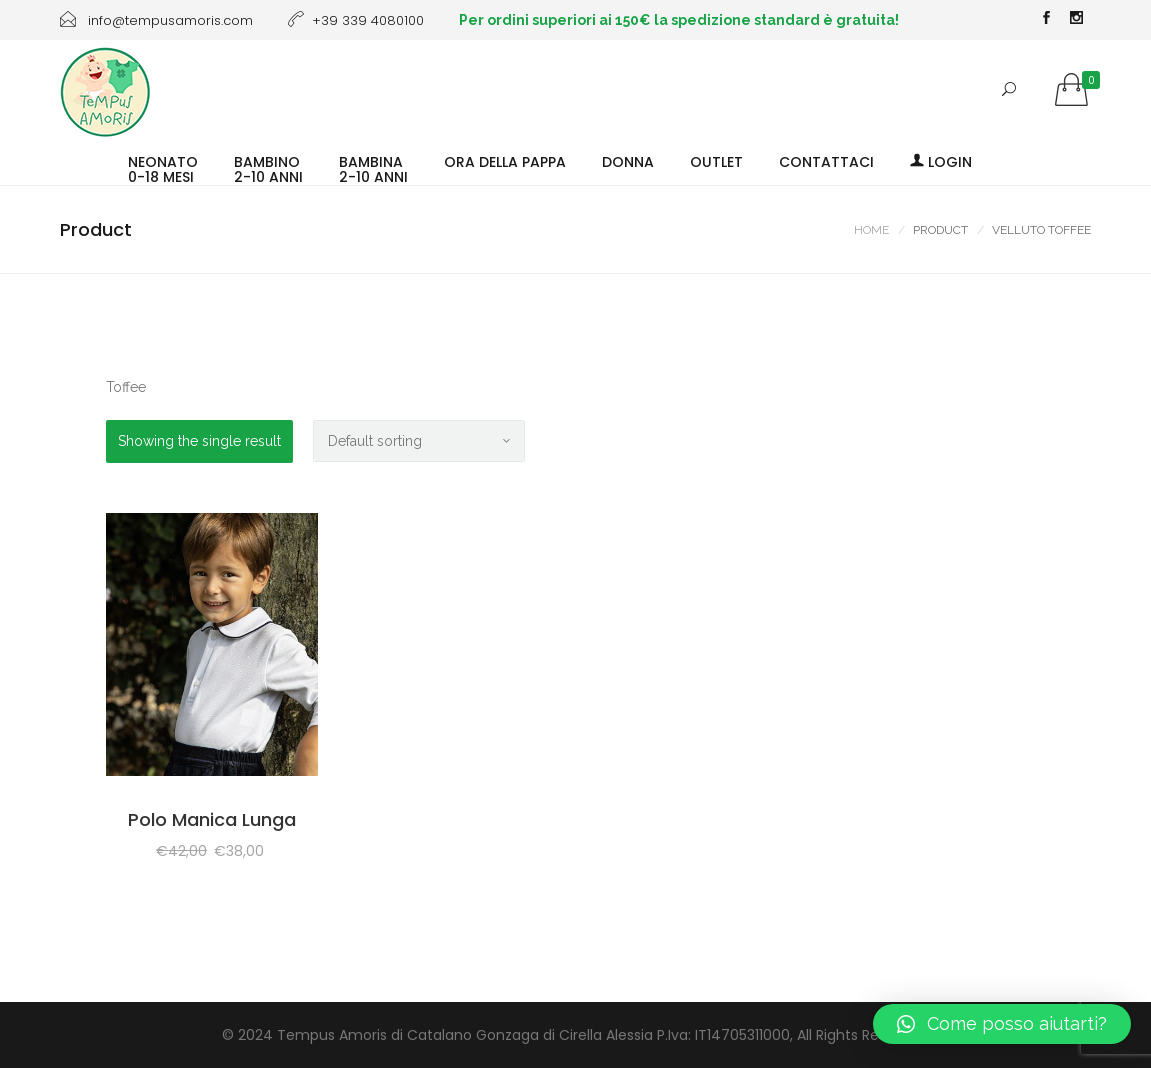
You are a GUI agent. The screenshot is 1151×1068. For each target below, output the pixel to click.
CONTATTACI (826, 161)
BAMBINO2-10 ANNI (268, 168)
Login (941, 161)
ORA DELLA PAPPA (505, 161)
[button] (1002, 1024)
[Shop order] (419, 441)
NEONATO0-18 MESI (163, 168)
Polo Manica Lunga (212, 819)
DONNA (628, 161)
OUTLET (716, 161)
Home (871, 230)
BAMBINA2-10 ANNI (373, 168)
